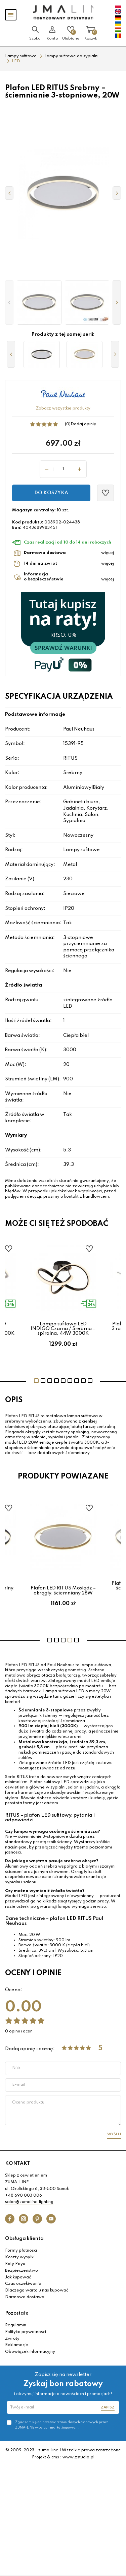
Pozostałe (17, 2313)
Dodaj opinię (83, 424)
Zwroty (12, 2339)
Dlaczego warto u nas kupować (36, 2290)
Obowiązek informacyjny (30, 2352)
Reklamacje (16, 2345)
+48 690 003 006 (23, 2196)
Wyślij (114, 2134)
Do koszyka (51, 493)
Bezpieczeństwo (21, 2271)
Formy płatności (21, 2251)
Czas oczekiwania (23, 2284)
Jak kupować (18, 2277)
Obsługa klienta (24, 2238)
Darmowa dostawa (24, 2297)
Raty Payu (15, 2264)
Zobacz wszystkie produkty (63, 408)
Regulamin (15, 2325)
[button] (9, 302)
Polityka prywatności (25, 2332)
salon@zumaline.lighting (29, 2202)
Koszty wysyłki (20, 2257)
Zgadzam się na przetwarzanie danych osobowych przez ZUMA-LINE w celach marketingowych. (61, 2425)
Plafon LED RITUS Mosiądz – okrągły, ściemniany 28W (63, 1590)
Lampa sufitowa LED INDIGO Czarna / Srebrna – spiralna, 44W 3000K (63, 1329)
